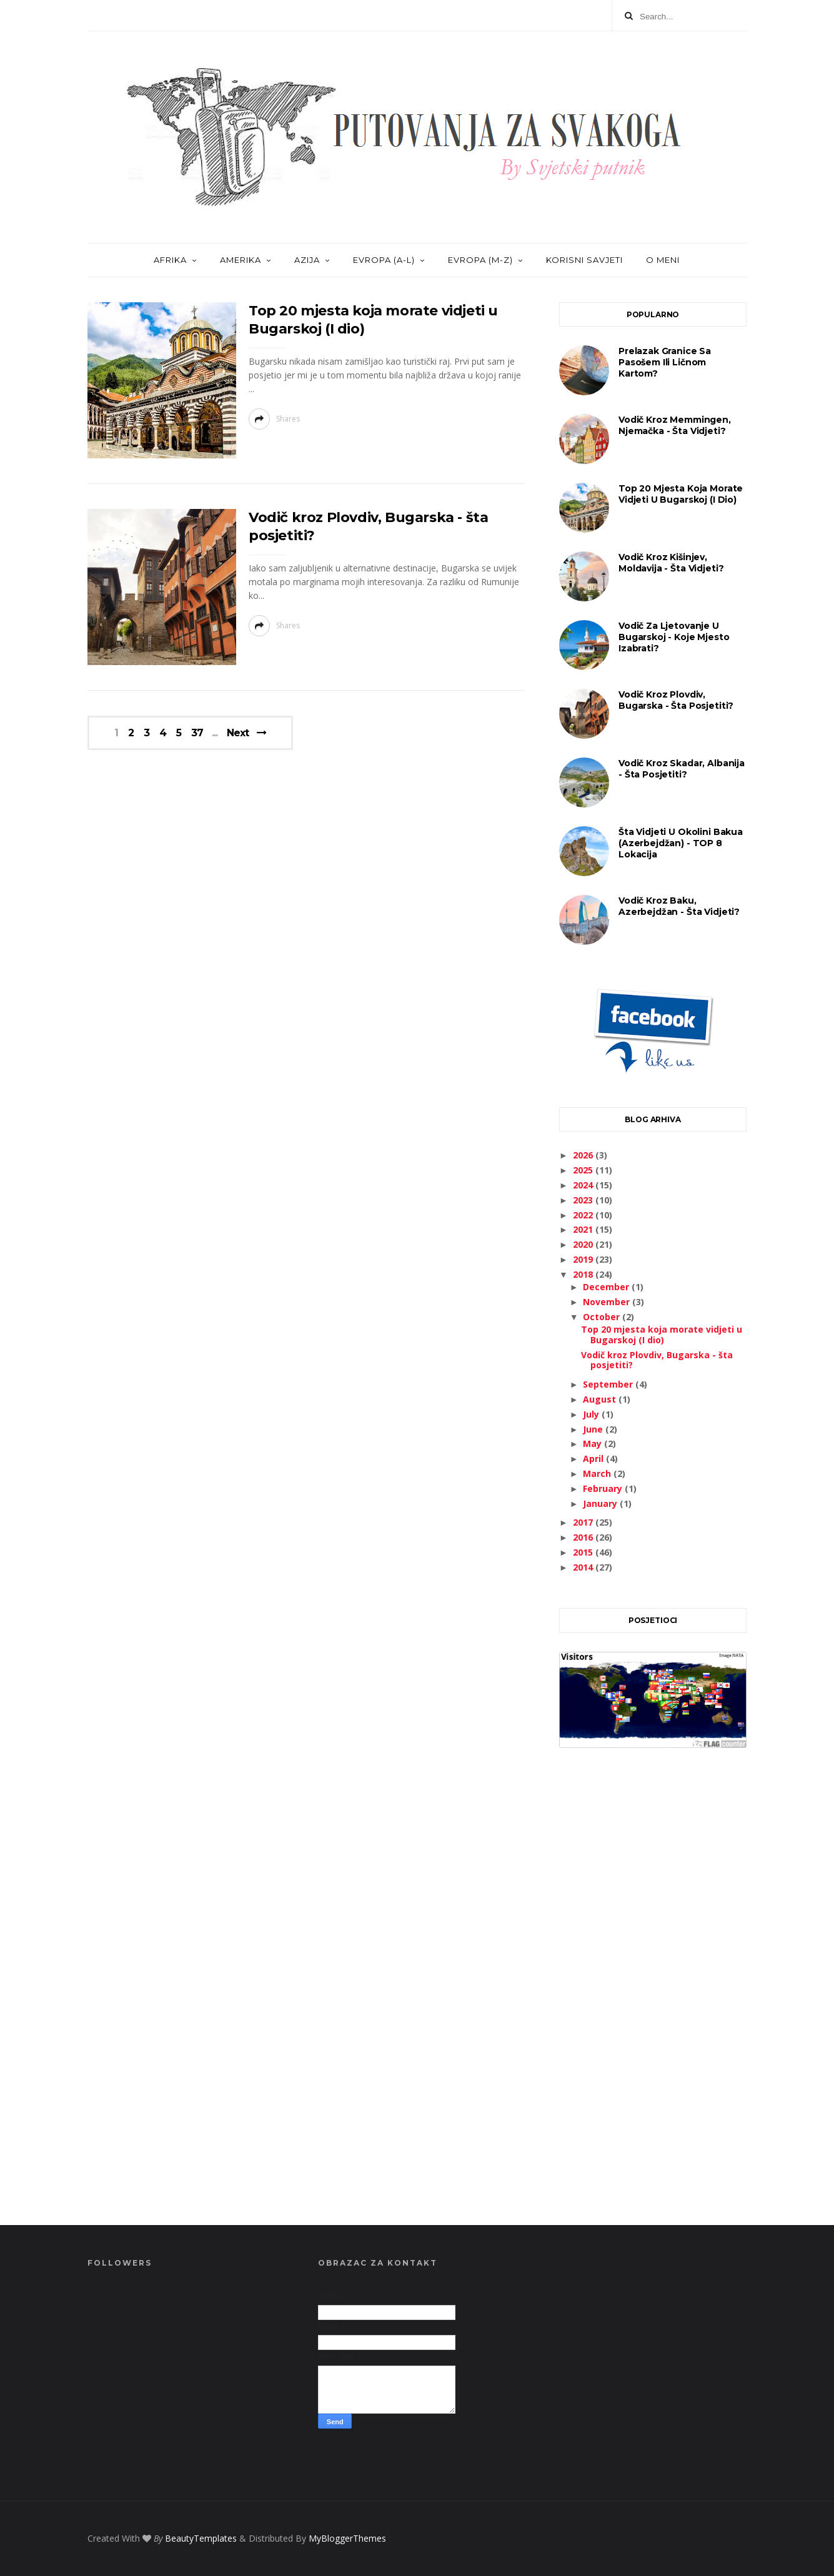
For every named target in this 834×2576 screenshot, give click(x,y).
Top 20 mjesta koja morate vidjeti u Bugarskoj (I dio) (680, 494)
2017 (584, 1522)
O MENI (663, 260)
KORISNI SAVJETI (584, 260)
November (607, 1302)
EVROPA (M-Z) (480, 260)
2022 (584, 1215)
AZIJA (307, 260)
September (609, 1384)
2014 (584, 1567)
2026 (584, 1155)
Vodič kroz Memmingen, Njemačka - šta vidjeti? (674, 425)
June (594, 1429)
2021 (584, 1229)
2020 (584, 1244)
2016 (584, 1537)
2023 (584, 1200)
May (593, 1443)
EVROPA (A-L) (384, 260)
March (598, 1473)
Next (238, 733)
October (602, 1317)
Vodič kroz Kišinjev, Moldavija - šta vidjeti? (670, 562)
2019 (584, 1259)
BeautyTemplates (201, 2538)
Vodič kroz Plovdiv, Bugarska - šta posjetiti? (675, 700)
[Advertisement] (653, 2000)
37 (197, 733)
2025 (584, 1170)
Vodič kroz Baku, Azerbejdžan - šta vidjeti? (679, 906)
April (594, 1458)
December (607, 1287)
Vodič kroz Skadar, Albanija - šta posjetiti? (681, 769)
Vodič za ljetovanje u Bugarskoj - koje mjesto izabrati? (674, 637)
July (592, 1414)
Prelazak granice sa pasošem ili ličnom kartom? (664, 362)
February (604, 1488)
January (601, 1503)
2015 (584, 1552)
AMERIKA (240, 260)
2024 (584, 1185)
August (600, 1399)
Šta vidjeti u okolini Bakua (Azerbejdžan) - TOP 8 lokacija (680, 843)
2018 (584, 1274)
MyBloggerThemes (347, 2538)
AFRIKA (170, 260)
